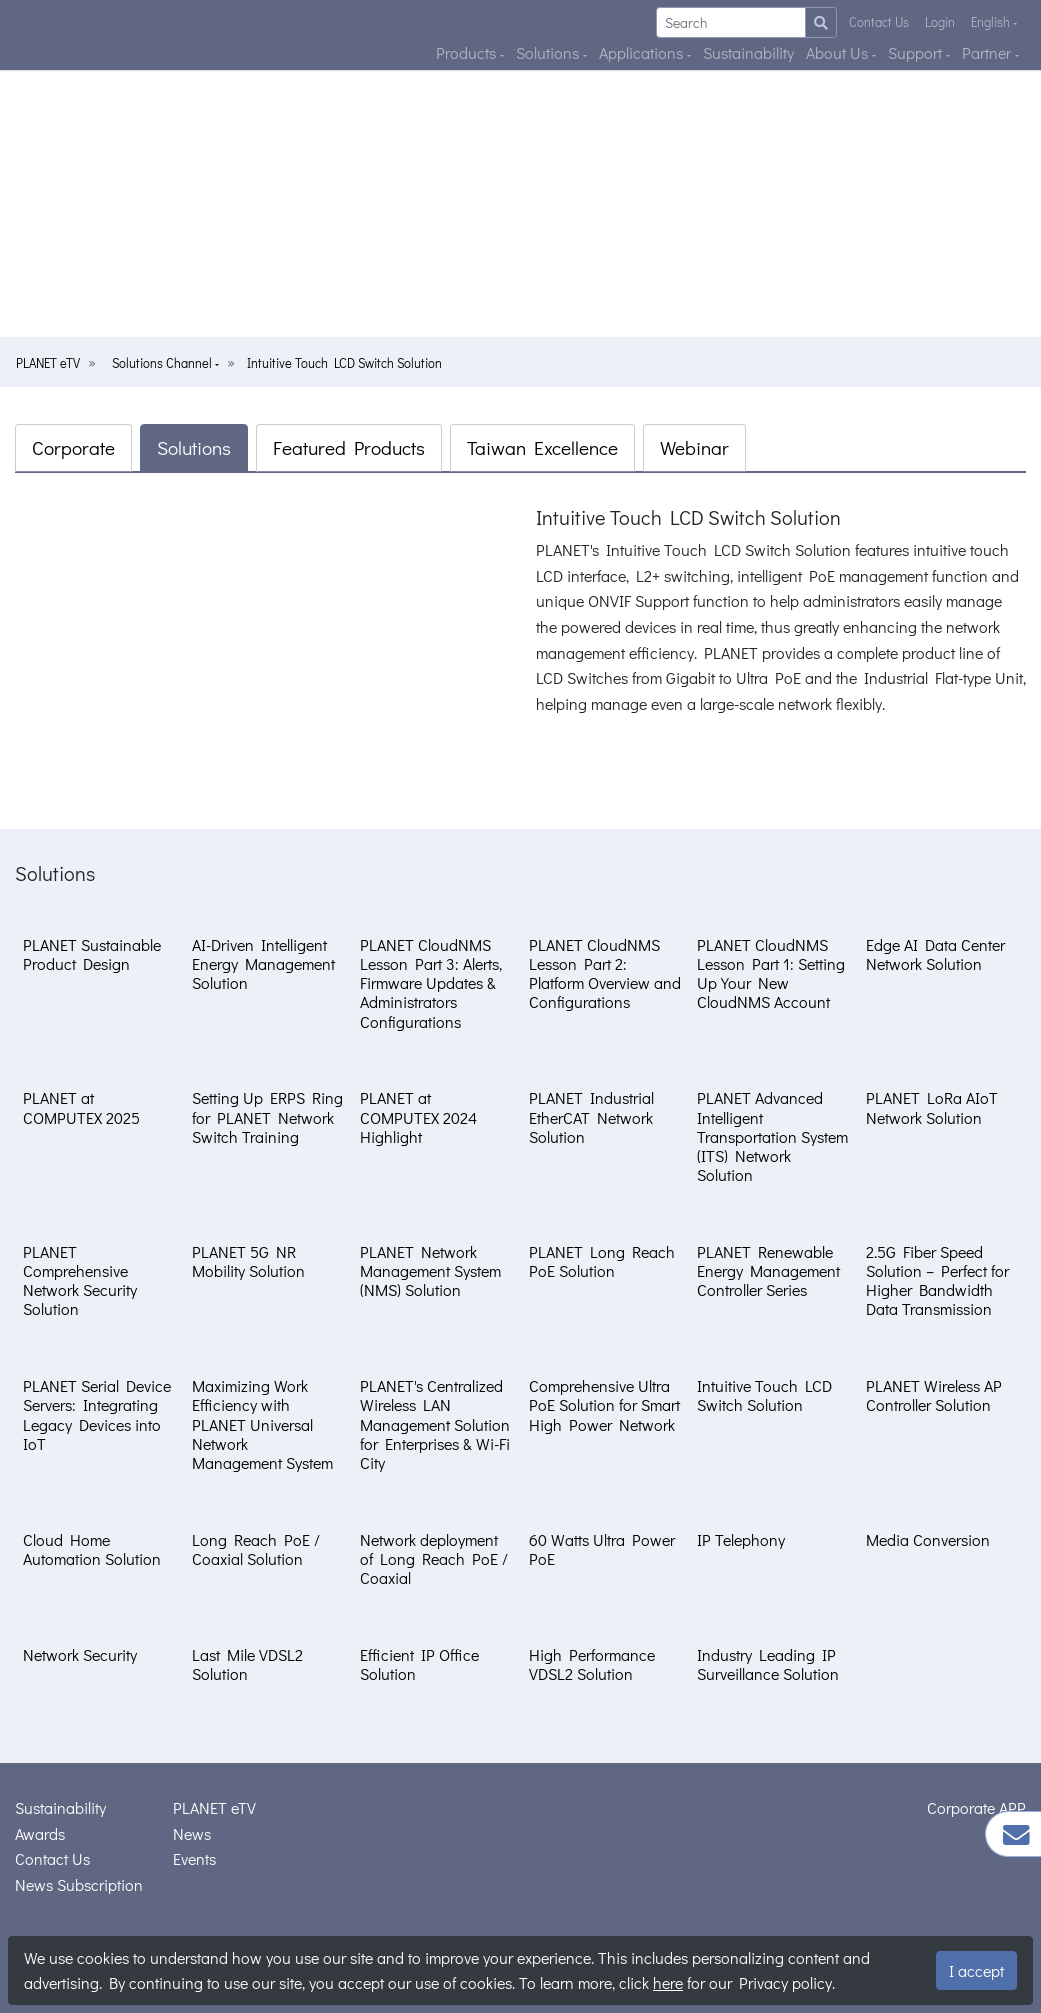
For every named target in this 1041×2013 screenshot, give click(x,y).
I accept (976, 1970)
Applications (643, 52)
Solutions (549, 52)
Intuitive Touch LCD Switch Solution (344, 363)
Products (468, 52)
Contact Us (879, 22)
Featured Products (349, 447)
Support (917, 52)
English (992, 22)
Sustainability (748, 52)
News (192, 1833)
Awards (40, 1833)
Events (194, 1858)
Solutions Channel (163, 363)
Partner (988, 52)
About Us (839, 52)
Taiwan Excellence (542, 447)
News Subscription (79, 1884)
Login (940, 22)
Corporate (73, 447)
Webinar (694, 447)
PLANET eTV (48, 363)
